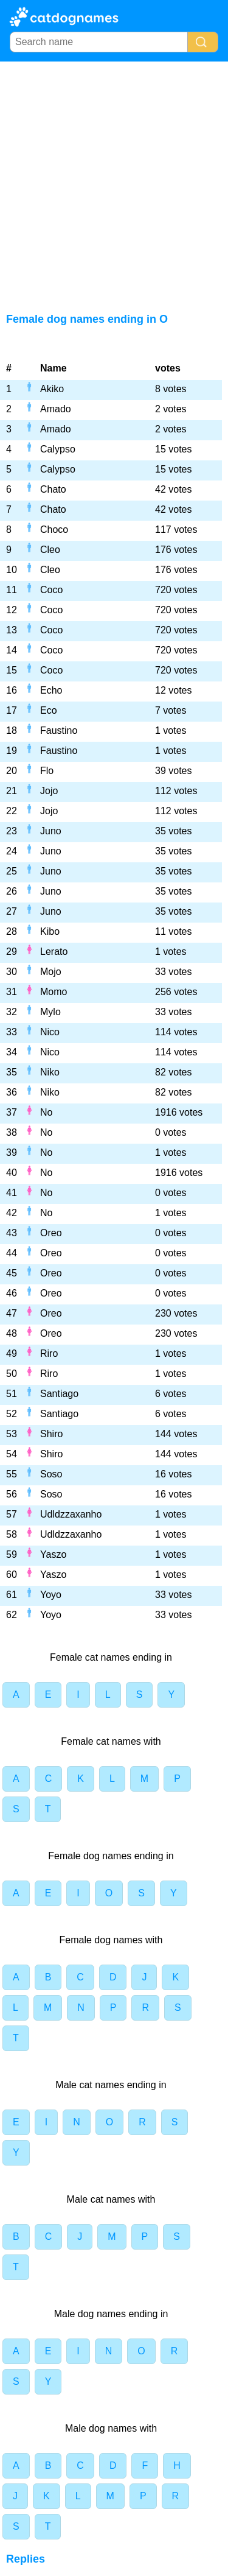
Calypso (57, 449)
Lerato (53, 951)
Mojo (50, 971)
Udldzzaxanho (71, 1514)
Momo (53, 992)
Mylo (50, 1012)
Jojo (49, 791)
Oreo (51, 1233)
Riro (49, 1353)
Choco (54, 529)
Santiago (59, 1393)
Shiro (51, 1434)
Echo (51, 690)
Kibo (50, 931)
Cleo (50, 549)
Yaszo (53, 1554)
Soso (51, 1474)
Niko (50, 1072)
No (46, 1112)
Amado (55, 409)
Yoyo (50, 1594)
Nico (50, 1032)
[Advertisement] (114, 182)
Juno (50, 831)
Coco (51, 590)
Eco (48, 710)
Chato (53, 489)
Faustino (58, 730)
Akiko (52, 389)
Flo (47, 770)
